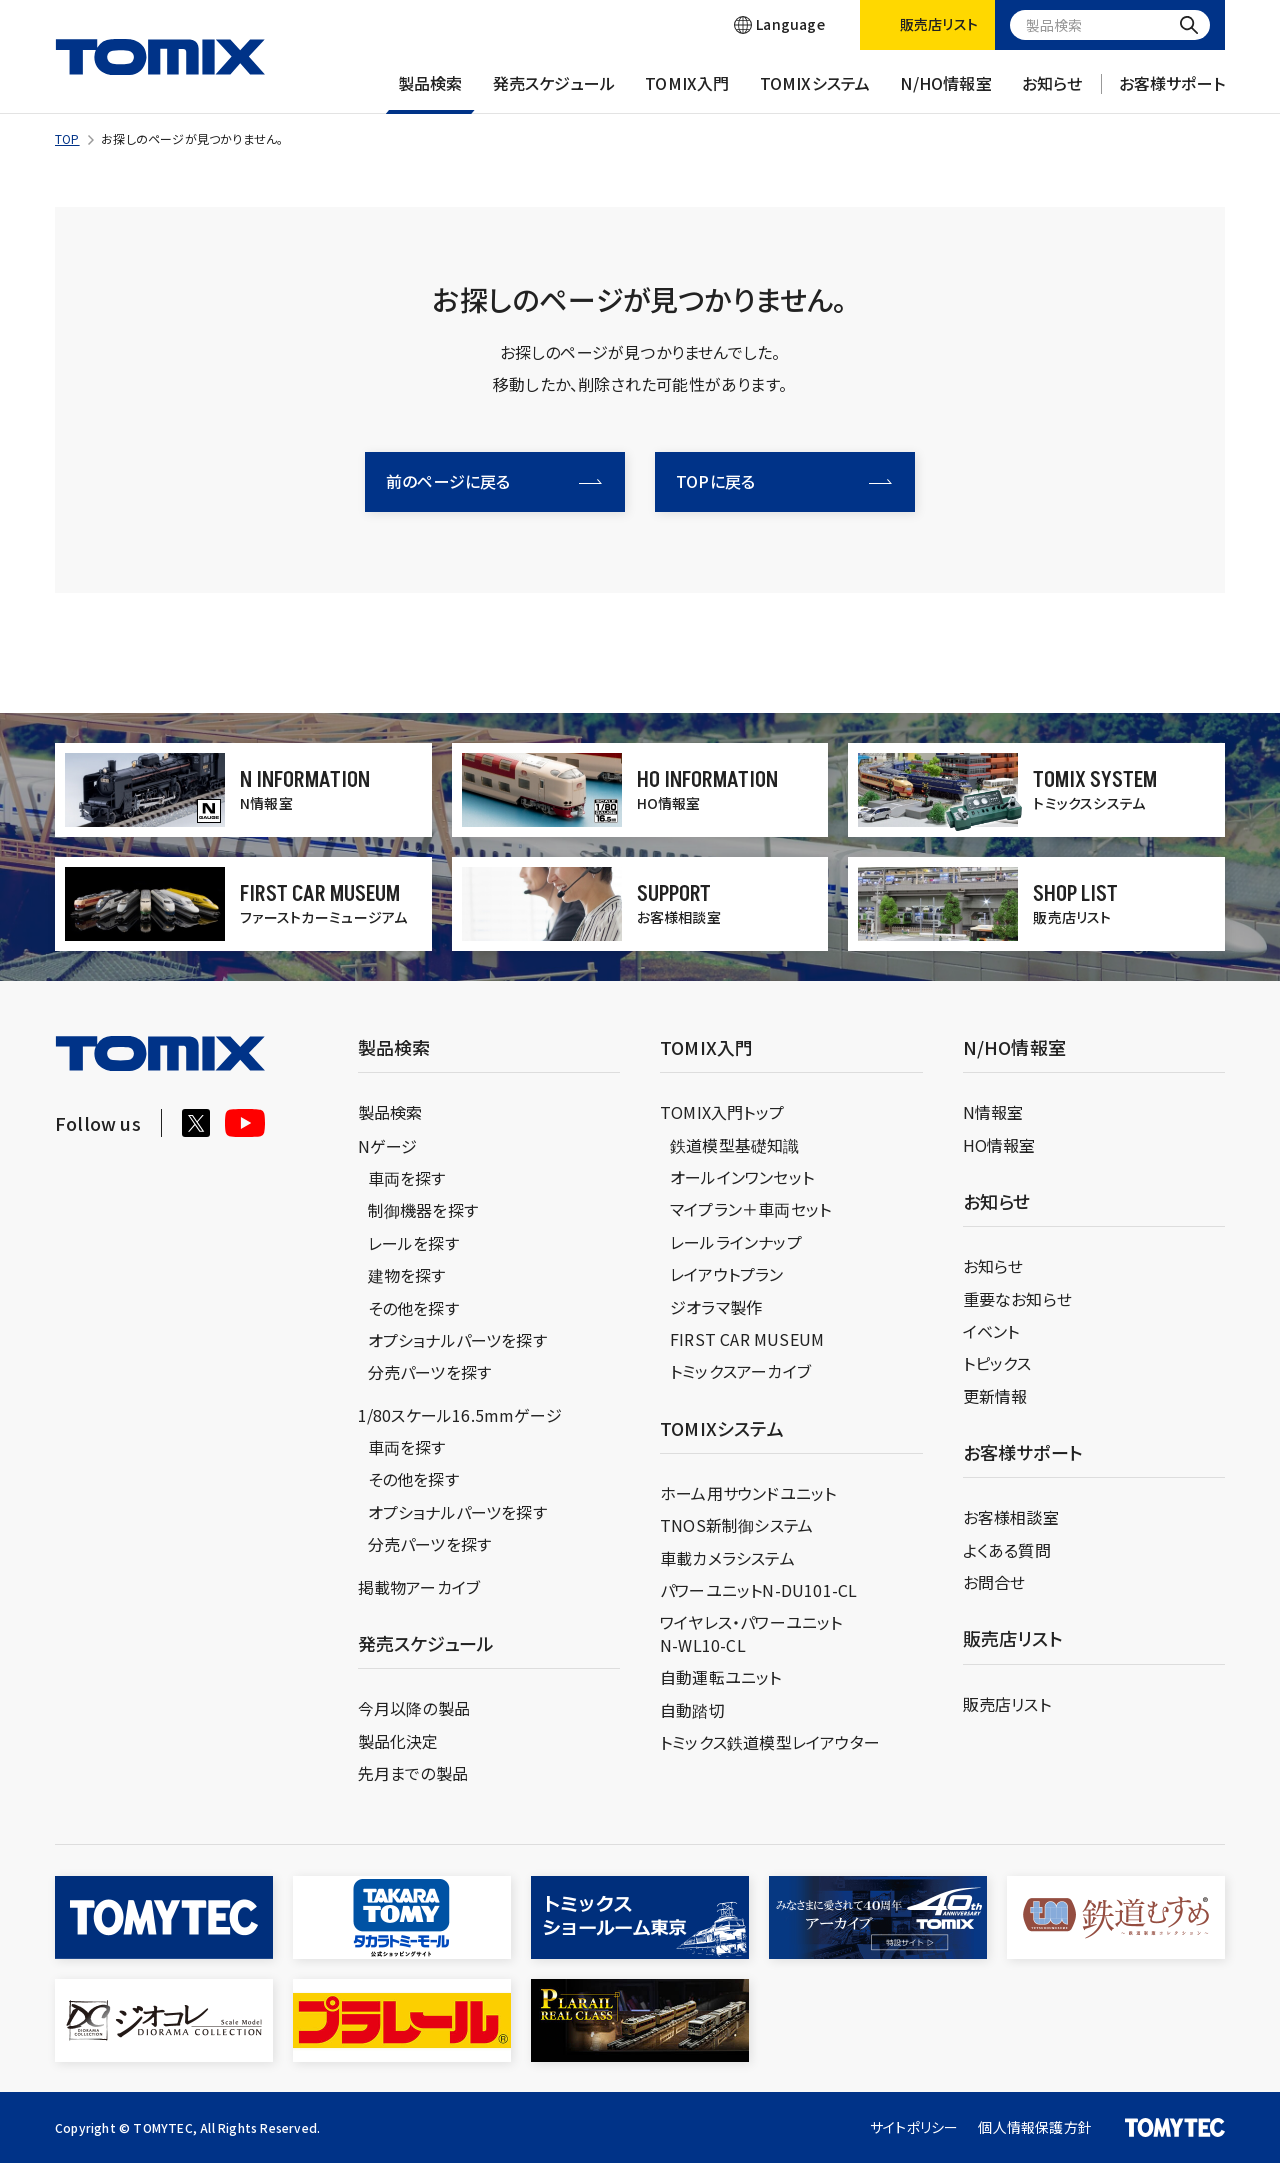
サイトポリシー (914, 2127)
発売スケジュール (554, 93)
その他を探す (413, 1308)
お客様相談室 (1011, 1517)
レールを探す (413, 1243)
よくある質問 (1007, 1550)
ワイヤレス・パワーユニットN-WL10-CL (751, 1633)
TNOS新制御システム (736, 1525)
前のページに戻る (494, 481)
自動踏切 (692, 1710)
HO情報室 (999, 1145)
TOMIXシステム (815, 93)
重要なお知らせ (1017, 1299)
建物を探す (407, 1275)
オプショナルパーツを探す (457, 1340)
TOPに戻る (784, 481)
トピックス (997, 1363)
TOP (67, 138)
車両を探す (407, 1178)
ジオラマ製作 (716, 1307)
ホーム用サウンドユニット (748, 1493)
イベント (991, 1331)
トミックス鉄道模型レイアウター (770, 1742)
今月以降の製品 (414, 1708)
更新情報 (995, 1396)
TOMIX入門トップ (722, 1112)
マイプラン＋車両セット (750, 1209)
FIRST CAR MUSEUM (747, 1339)
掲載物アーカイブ (419, 1587)
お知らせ (1052, 93)
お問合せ (994, 1582)
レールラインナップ (736, 1242)
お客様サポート (1172, 93)
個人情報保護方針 (1035, 2127)
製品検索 (430, 93)
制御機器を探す (423, 1210)
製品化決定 (398, 1741)
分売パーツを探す (430, 1372)
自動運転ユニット (721, 1677)
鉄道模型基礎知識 (735, 1145)
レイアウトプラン (727, 1274)
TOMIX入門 (687, 93)
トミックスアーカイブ (740, 1371)
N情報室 (993, 1112)
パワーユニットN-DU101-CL (758, 1590)
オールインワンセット (742, 1177)
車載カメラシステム (727, 1558)
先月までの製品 (413, 1773)
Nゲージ (388, 1146)
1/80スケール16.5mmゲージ (460, 1415)
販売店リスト (1007, 1704)
